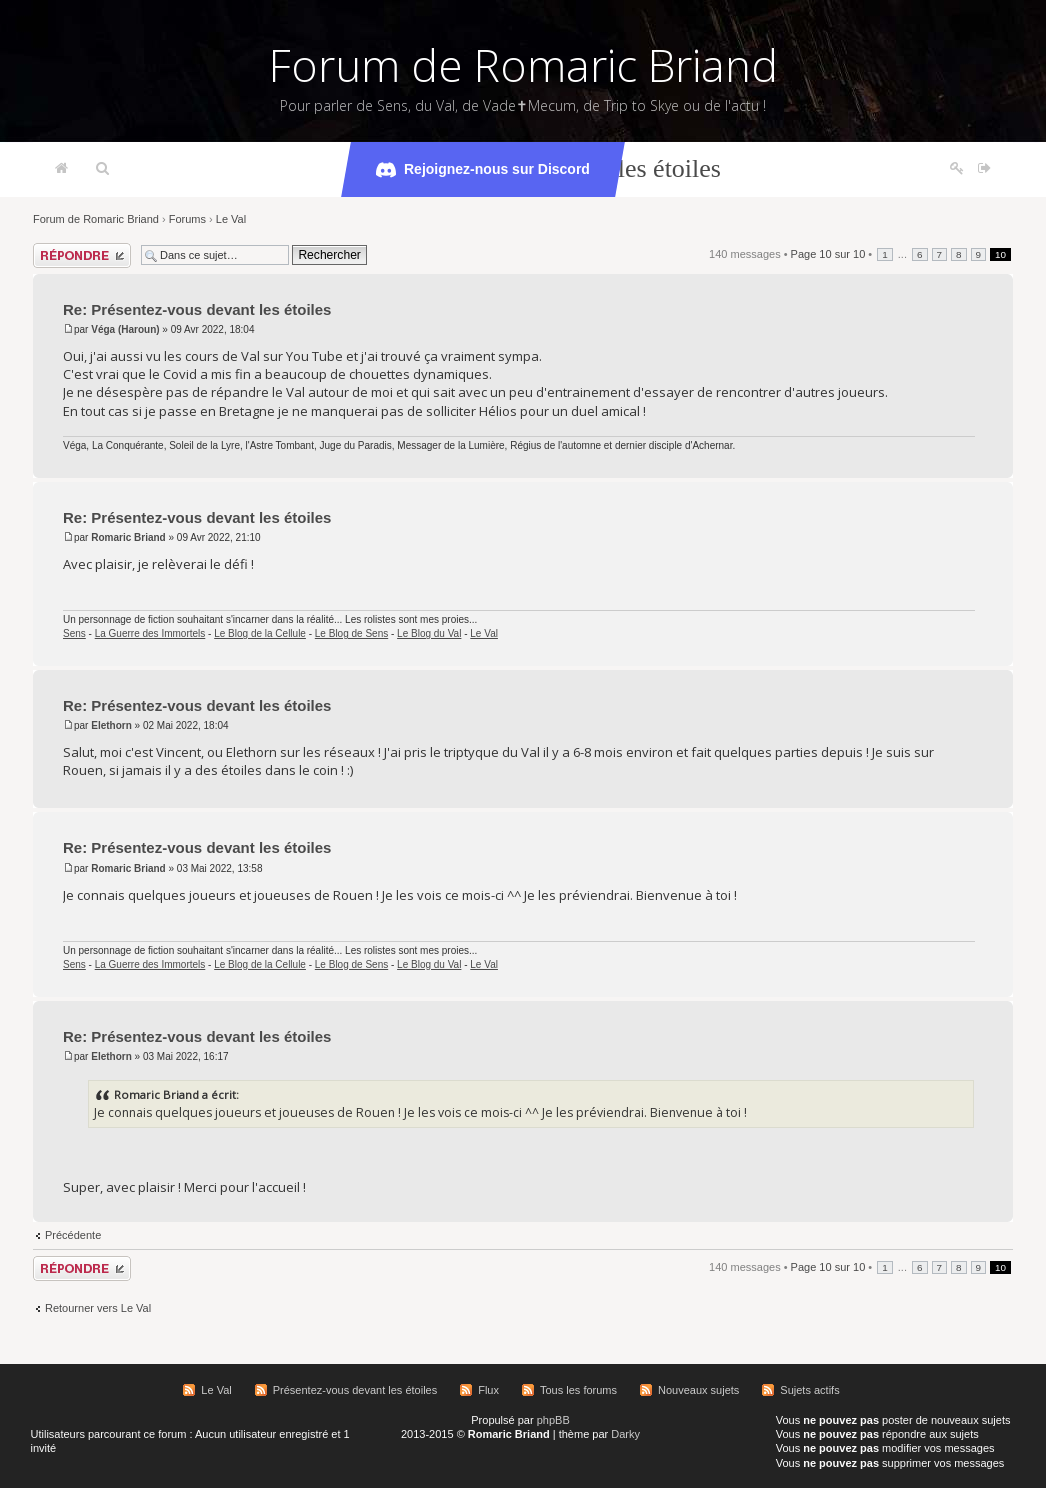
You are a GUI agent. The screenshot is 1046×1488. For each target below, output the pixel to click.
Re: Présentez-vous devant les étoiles (197, 309)
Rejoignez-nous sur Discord (483, 170)
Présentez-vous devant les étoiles (355, 1390)
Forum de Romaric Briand (523, 65)
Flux (488, 1390)
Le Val (231, 219)
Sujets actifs (809, 1390)
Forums (187, 219)
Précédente (73, 1235)
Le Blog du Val (429, 633)
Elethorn (111, 725)
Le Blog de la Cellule (260, 633)
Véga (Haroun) (125, 329)
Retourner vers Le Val (98, 1308)
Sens (74, 633)
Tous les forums (578, 1390)
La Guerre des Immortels (150, 633)
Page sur (828, 254)
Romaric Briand (128, 537)
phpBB (553, 1420)
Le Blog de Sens (351, 633)
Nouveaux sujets (698, 1390)
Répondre (82, 255)
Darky (625, 1434)
